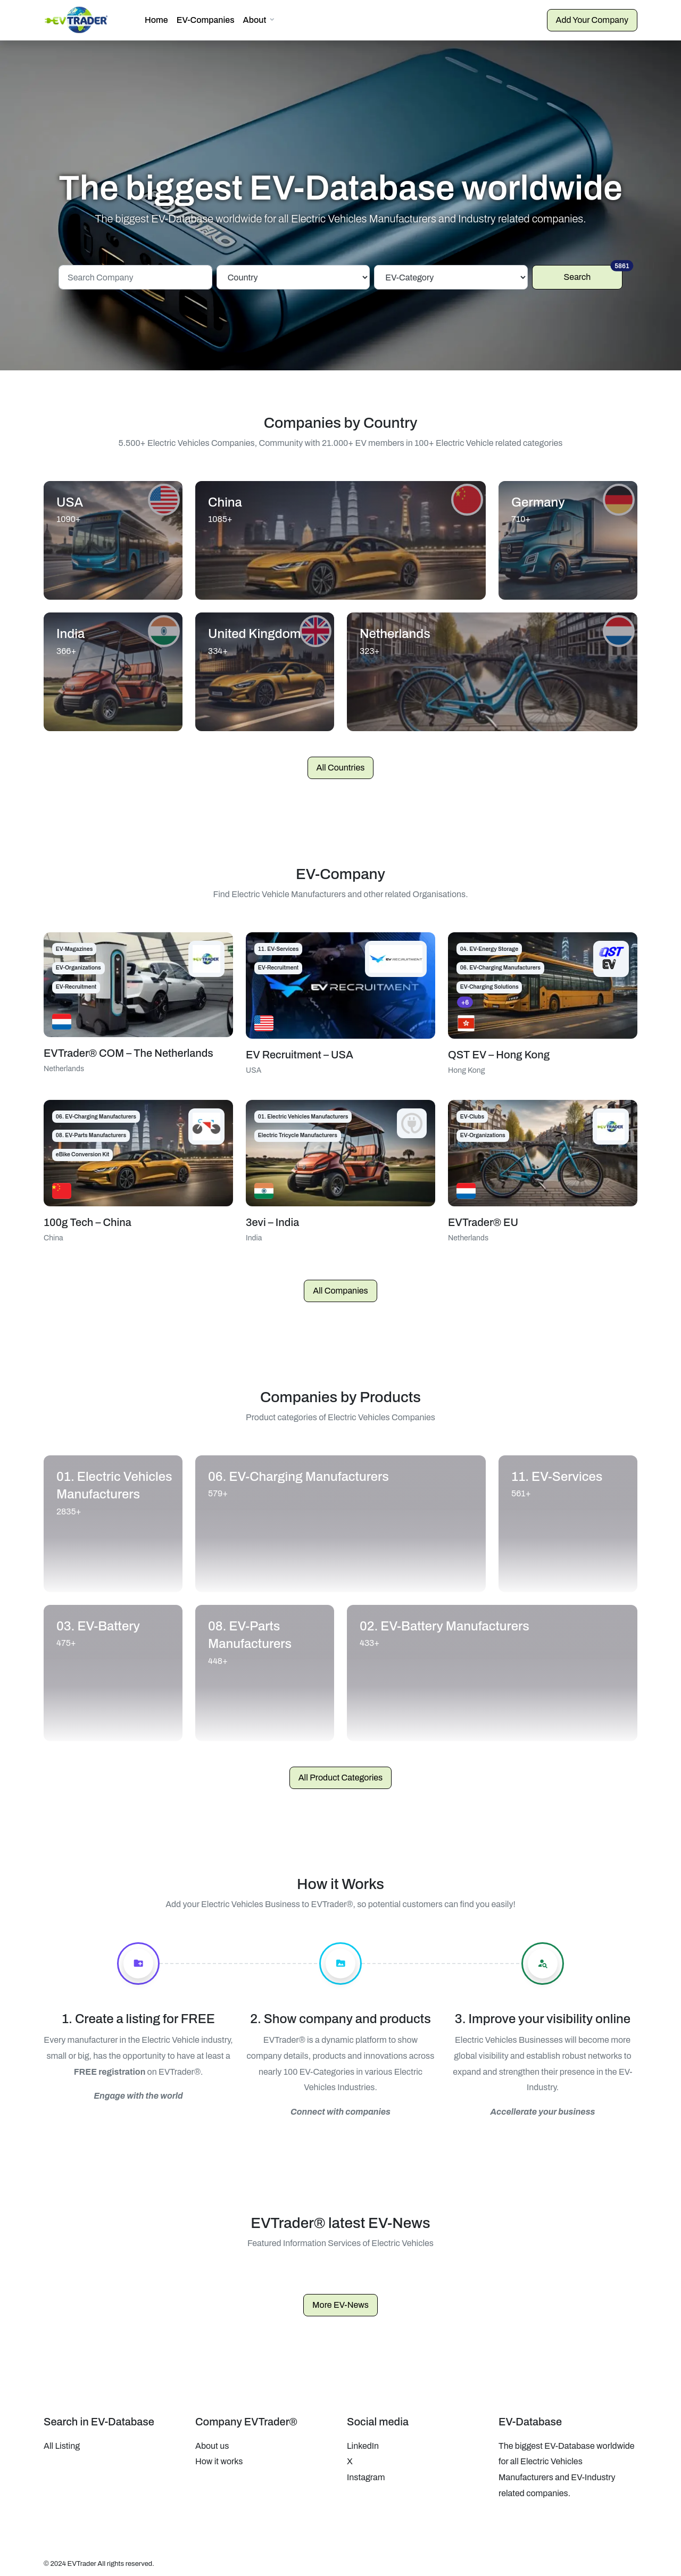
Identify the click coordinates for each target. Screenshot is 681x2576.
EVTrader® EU (483, 1217)
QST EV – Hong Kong (499, 1050)
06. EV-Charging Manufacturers (500, 963)
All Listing (62, 2441)
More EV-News (340, 2300)
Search (593, 269)
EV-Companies (206, 17)
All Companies (340, 1286)
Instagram (366, 2472)
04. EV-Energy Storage (489, 944)
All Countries (341, 762)
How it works (219, 2457)
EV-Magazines (74, 944)
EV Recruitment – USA (299, 1050)
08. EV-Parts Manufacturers (91, 1131)
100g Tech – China (87, 1217)
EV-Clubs (472, 1112)
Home (156, 17)
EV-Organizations (78, 963)
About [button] (255, 17)
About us (212, 2441)
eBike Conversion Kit (83, 1150)
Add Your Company (592, 17)
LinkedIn (363, 2441)
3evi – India (272, 1217)
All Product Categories (340, 1773)
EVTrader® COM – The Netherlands (128, 1048)
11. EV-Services (278, 944)
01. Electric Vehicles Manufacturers (303, 1112)
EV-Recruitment (76, 982)
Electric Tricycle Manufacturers (297, 1131)
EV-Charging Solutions (489, 982)
